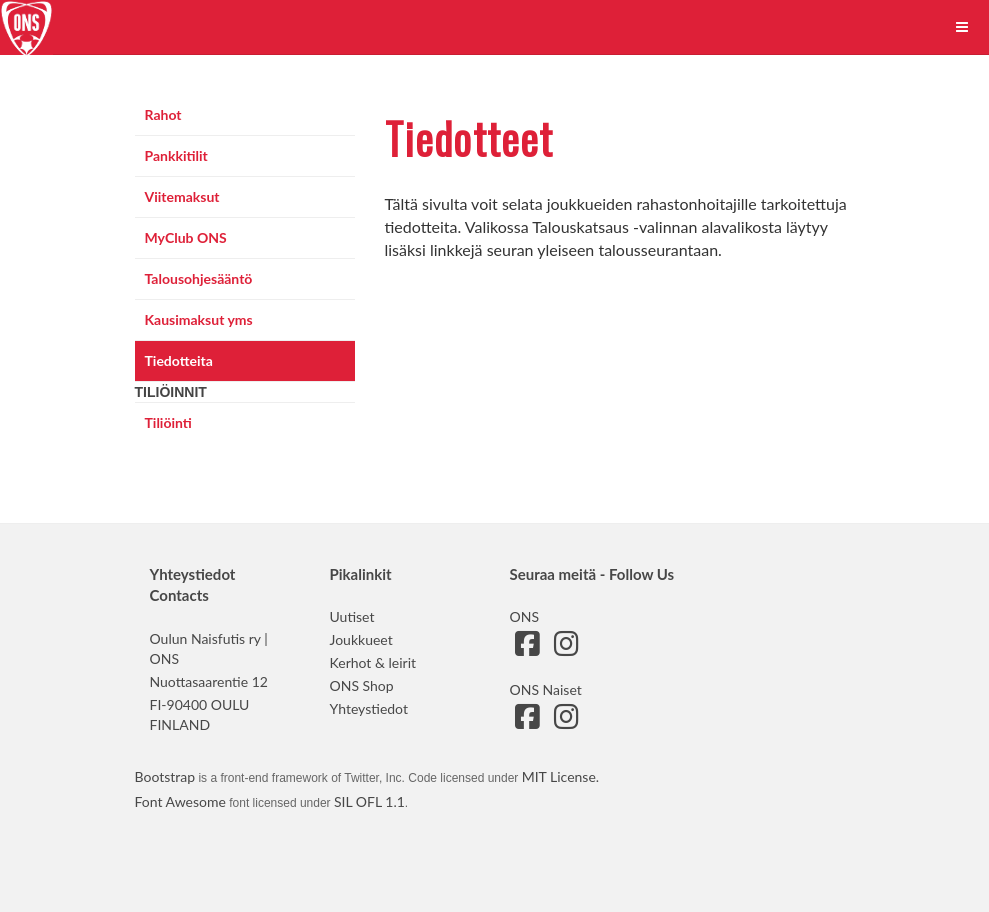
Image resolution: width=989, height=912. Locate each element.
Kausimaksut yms (199, 319)
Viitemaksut (182, 196)
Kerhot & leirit (373, 662)
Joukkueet (361, 639)
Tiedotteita (179, 360)
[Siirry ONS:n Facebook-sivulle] (528, 648)
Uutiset (352, 616)
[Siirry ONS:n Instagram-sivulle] (567, 648)
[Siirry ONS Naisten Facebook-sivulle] (528, 721)
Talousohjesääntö (199, 278)
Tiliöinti (168, 422)
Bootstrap (165, 776)
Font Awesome (180, 801)
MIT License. (560, 776)
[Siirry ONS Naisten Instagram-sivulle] (567, 721)
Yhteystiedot (369, 708)
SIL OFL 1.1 (369, 801)
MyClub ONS (186, 237)
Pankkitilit (176, 155)
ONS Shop (362, 685)
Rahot (163, 114)
